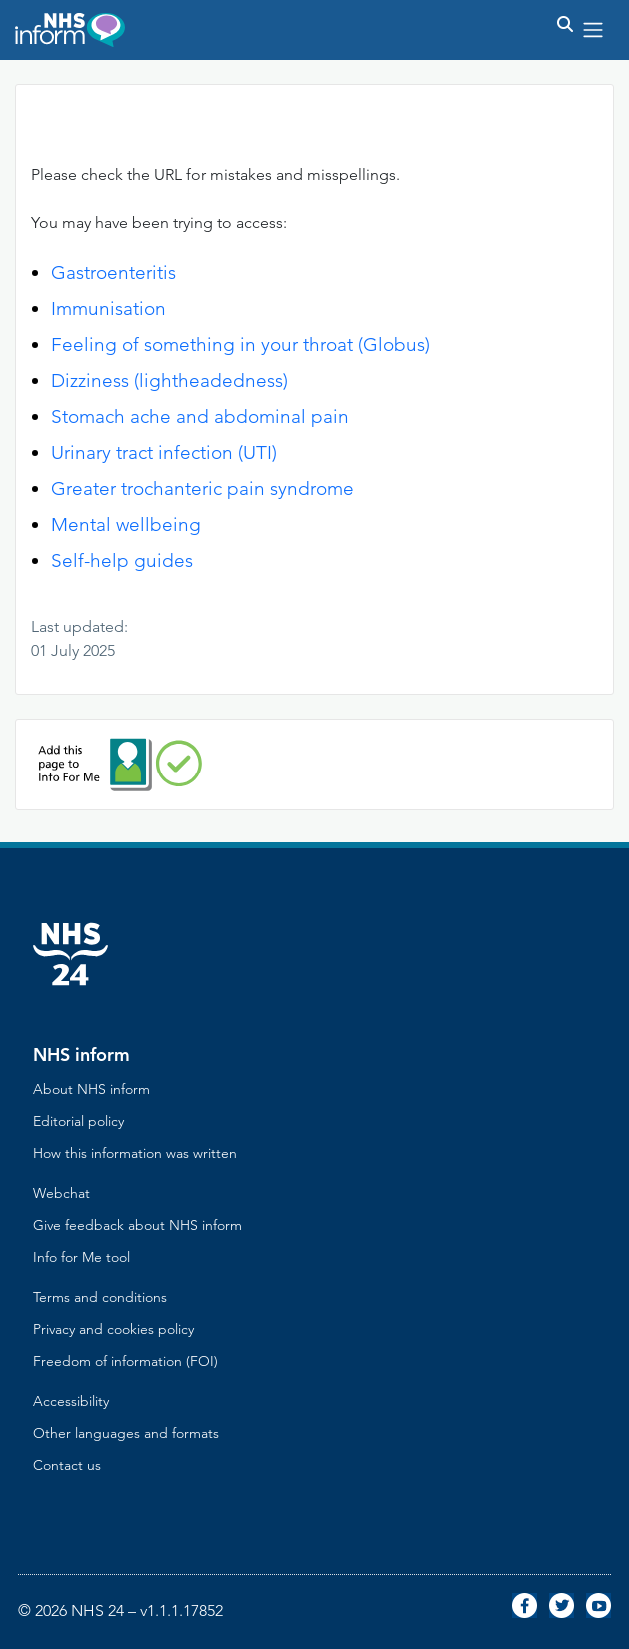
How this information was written (135, 1153)
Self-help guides (122, 560)
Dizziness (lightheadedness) (169, 380)
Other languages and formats (126, 1433)
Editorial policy (78, 1121)
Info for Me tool (81, 1257)
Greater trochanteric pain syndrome (202, 488)
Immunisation (108, 308)
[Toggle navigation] (593, 30)
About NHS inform (91, 1089)
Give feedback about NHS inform (137, 1225)
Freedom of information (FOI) (125, 1361)
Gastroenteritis (113, 272)
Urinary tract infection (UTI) (164, 452)
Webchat (61, 1193)
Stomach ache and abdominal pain (200, 416)
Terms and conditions (100, 1297)
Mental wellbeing (126, 524)
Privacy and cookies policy (113, 1329)
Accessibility (71, 1401)
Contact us (67, 1465)
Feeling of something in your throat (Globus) (240, 344)
